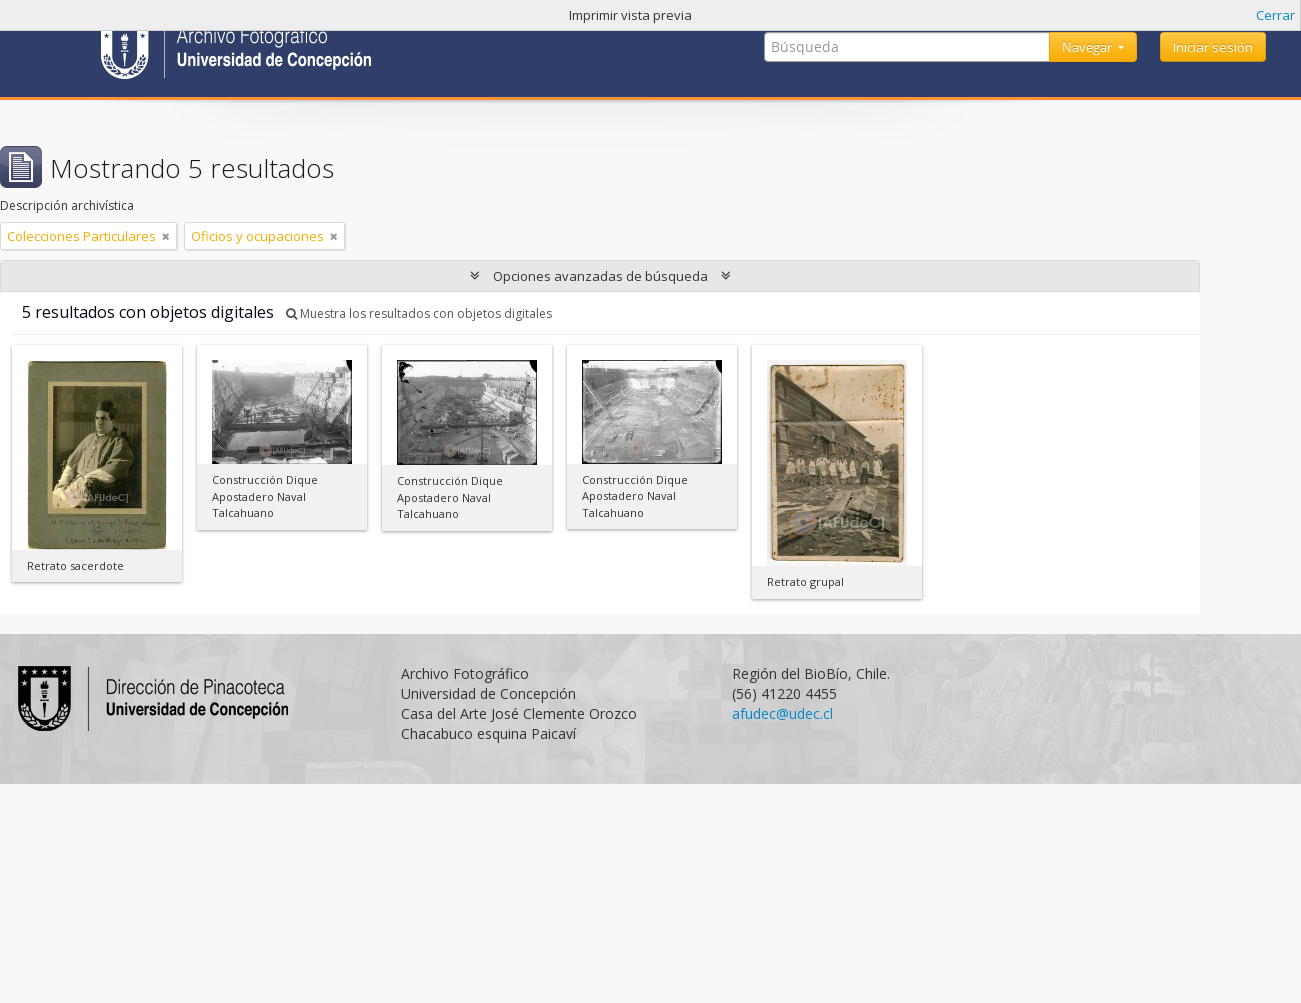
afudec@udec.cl (782, 713)
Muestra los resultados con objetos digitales (419, 313)
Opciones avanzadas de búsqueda (600, 276)
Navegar (1088, 47)
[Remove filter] (166, 236)
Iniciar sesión (1213, 47)
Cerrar (1275, 15)
